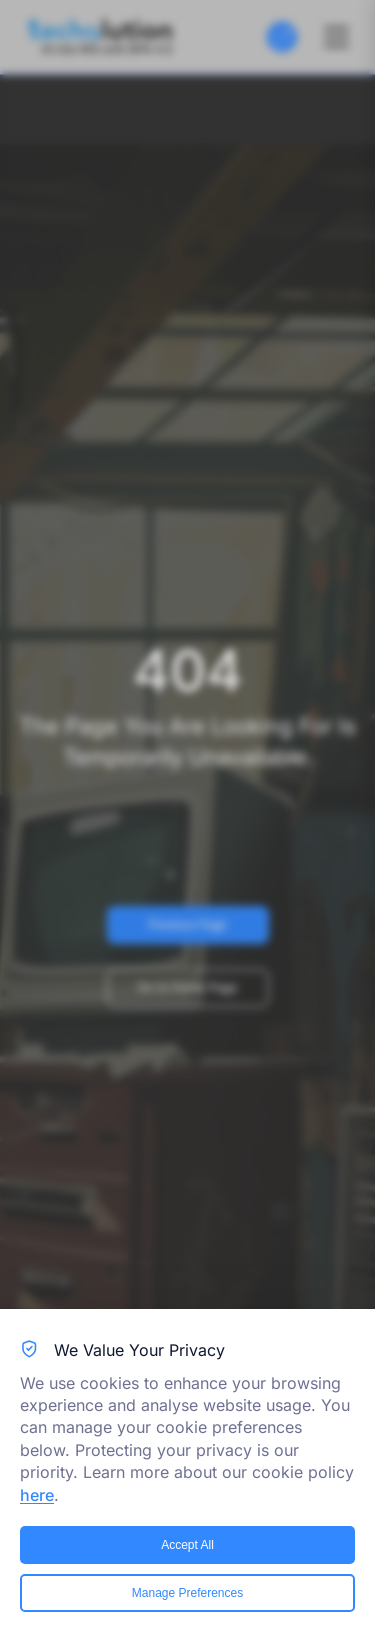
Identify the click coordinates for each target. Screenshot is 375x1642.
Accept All (187, 1545)
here (37, 1495)
